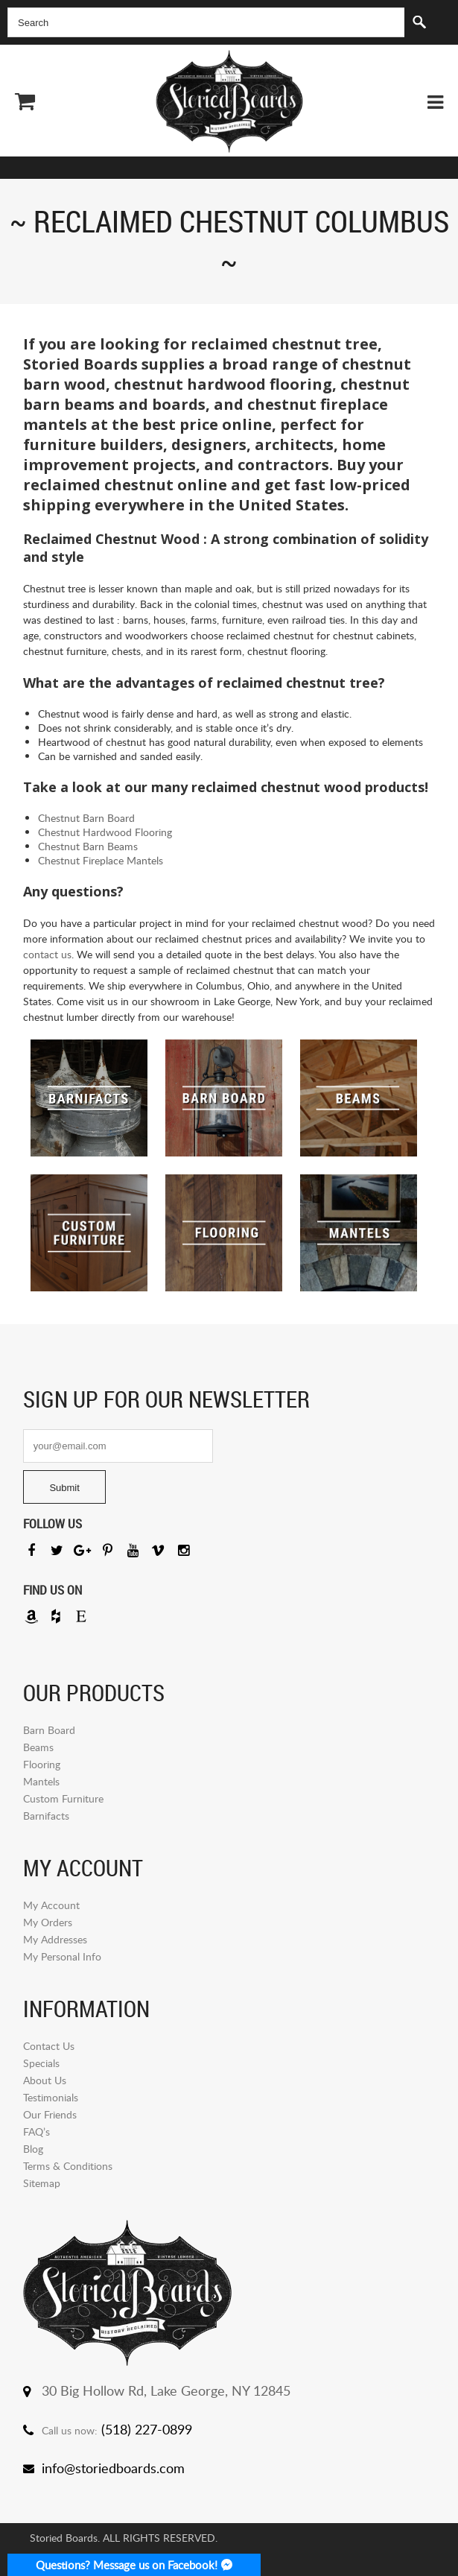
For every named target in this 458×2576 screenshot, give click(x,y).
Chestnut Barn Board (86, 818)
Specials (41, 2063)
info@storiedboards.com (113, 2468)
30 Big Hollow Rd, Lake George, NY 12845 (166, 2390)
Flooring (41, 1764)
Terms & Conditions (67, 2166)
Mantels (41, 1781)
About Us (44, 2080)
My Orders (47, 1922)
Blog (33, 2149)
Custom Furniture (63, 1798)
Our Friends (50, 2114)
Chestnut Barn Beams (88, 846)
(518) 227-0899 (146, 2429)
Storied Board (229, 101)
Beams (38, 1747)
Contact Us (48, 2046)
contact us (47, 954)
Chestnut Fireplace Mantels (100, 860)
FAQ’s (36, 2131)
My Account (51, 1905)
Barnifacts (46, 1815)
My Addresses (55, 1939)
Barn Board (49, 1730)
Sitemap (41, 2183)
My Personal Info (62, 1956)
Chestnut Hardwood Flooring (105, 832)
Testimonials (50, 2097)
